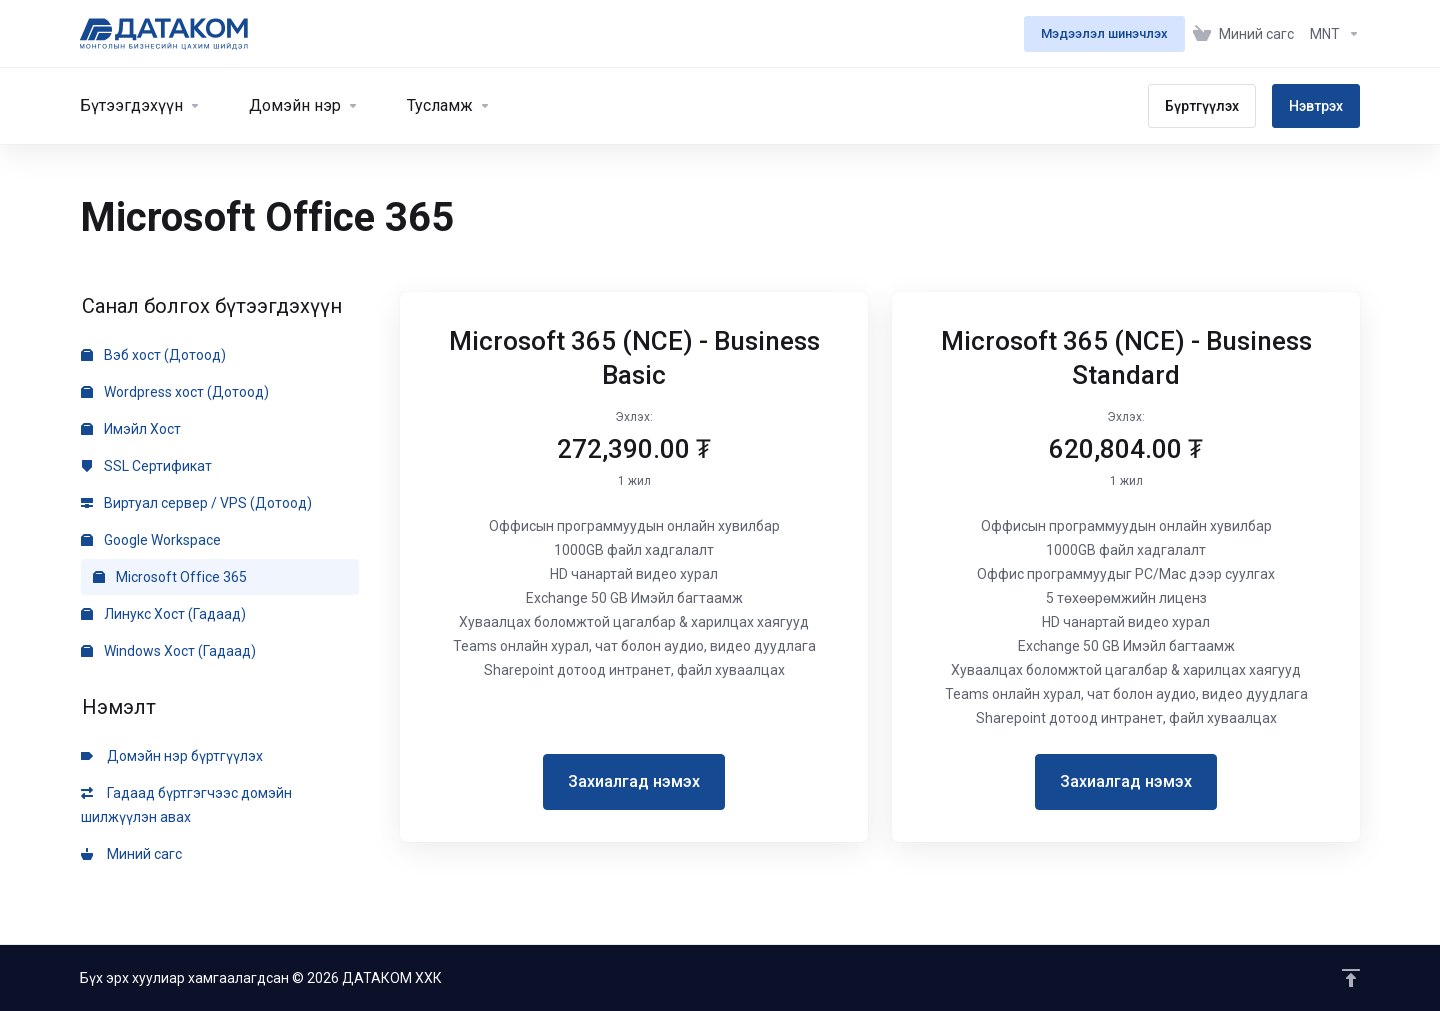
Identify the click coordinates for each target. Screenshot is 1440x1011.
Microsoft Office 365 (170, 577)
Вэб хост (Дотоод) (153, 355)
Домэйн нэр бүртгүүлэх (172, 756)
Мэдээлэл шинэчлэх (1104, 33)
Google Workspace (151, 540)
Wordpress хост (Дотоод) (175, 392)
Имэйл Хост (131, 429)
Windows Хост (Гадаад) (168, 651)
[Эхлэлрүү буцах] (1351, 978)
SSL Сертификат (146, 466)
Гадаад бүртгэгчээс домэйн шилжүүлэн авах (186, 805)
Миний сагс (131, 854)
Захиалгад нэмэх (634, 781)
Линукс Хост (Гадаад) (163, 614)
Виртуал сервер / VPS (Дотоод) (196, 503)
